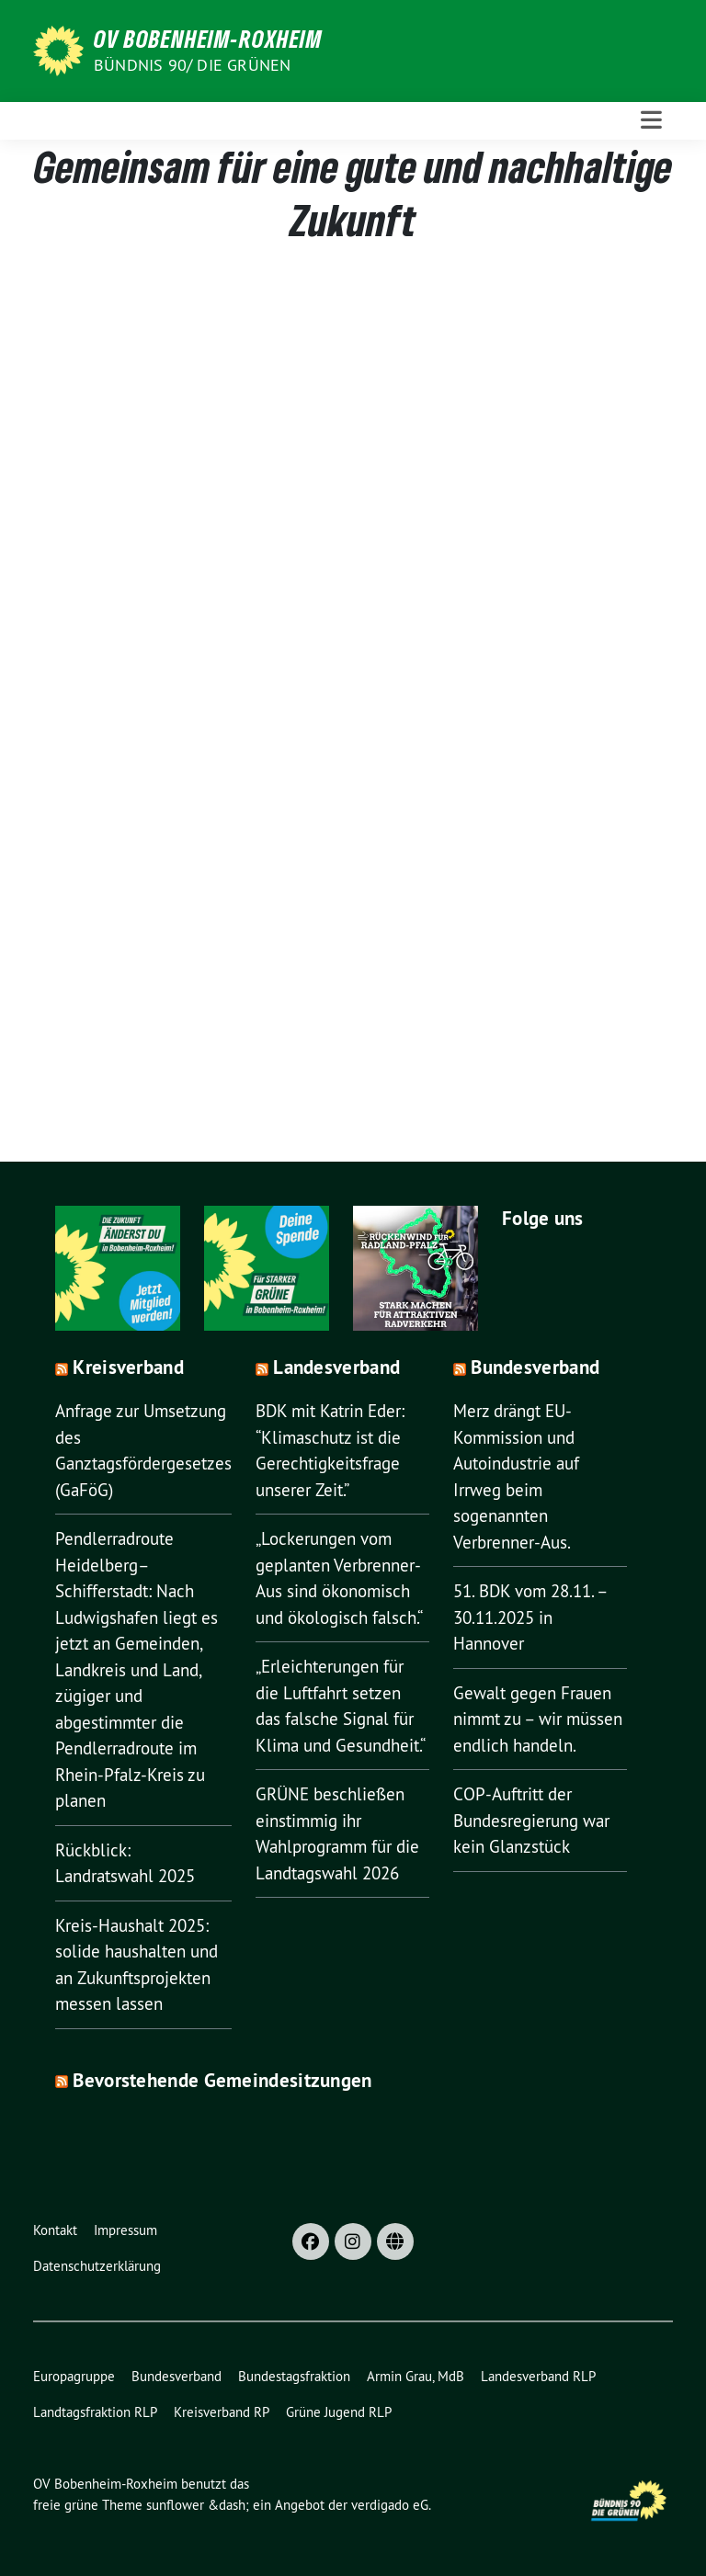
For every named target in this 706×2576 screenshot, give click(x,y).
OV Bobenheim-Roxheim (208, 38)
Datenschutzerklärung (97, 2266)
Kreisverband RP (221, 2412)
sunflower (175, 2505)
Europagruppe (74, 2376)
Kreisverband (128, 1367)
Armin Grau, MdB (415, 2376)
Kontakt (55, 2230)
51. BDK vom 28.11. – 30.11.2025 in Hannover (530, 1617)
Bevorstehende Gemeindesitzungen (222, 2080)
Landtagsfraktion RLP (95, 2412)
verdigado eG (389, 2505)
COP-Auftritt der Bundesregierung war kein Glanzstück (531, 1820)
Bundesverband (535, 1367)
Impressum (125, 2230)
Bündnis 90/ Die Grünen (192, 64)
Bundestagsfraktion (294, 2376)
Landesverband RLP (538, 2376)
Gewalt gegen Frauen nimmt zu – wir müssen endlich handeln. (537, 1719)
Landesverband (336, 1367)
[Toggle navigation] (651, 120)
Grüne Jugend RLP (339, 2412)
